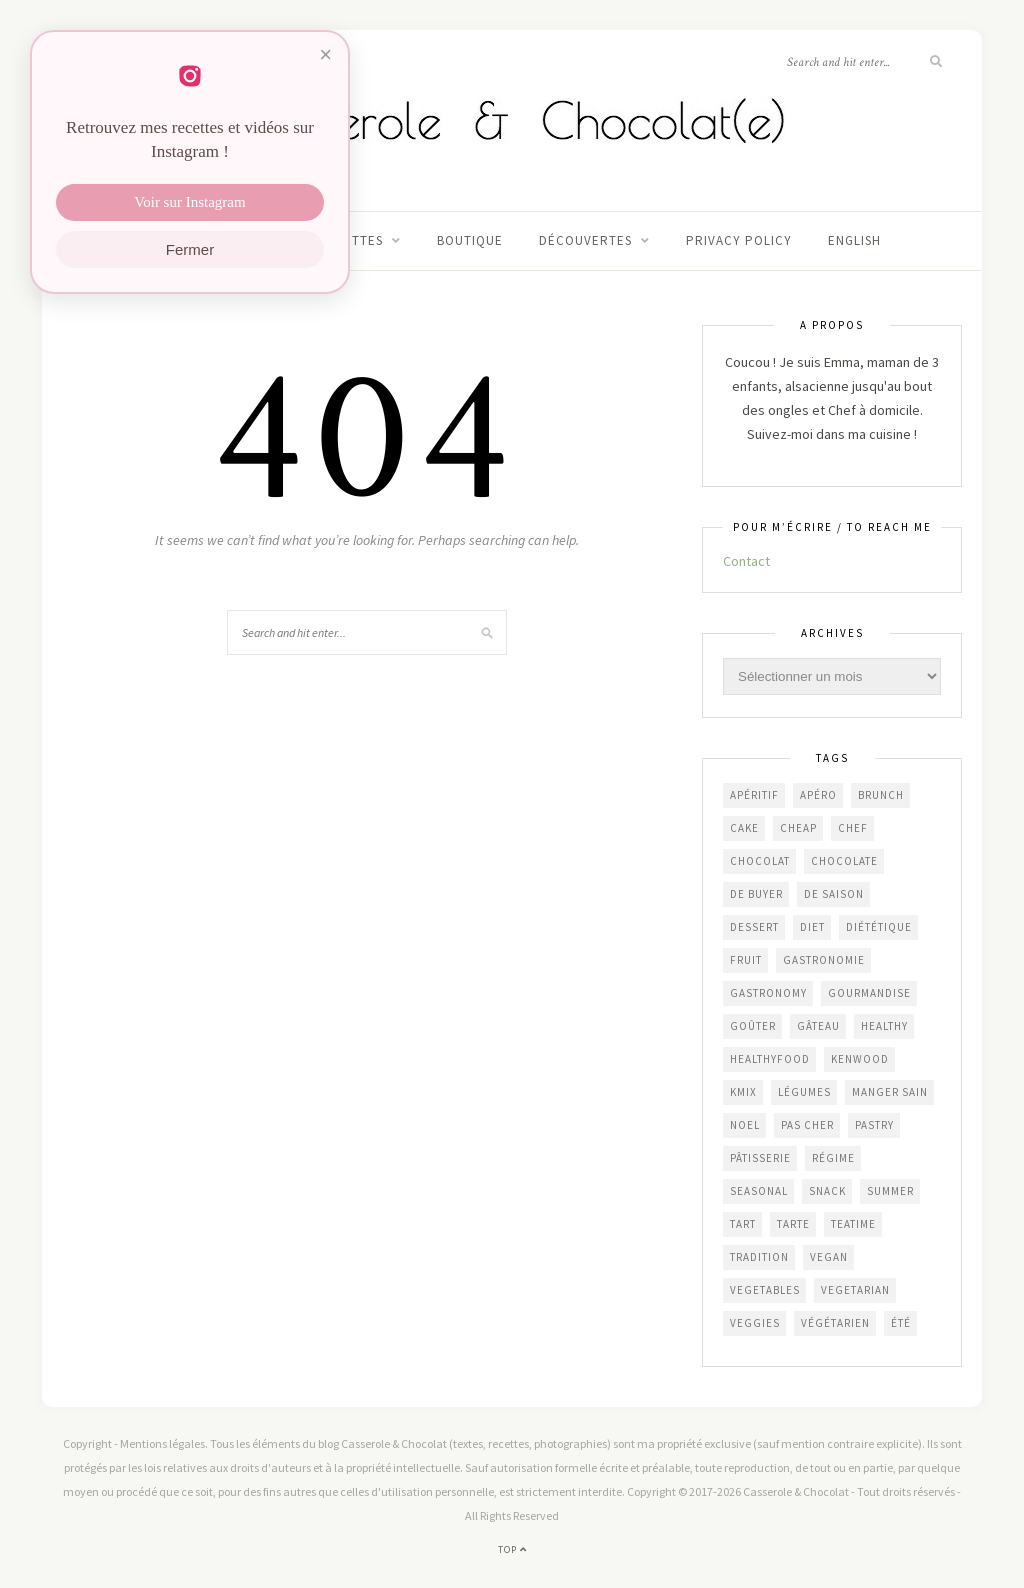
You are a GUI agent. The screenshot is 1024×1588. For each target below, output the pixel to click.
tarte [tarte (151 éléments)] (793, 1224)
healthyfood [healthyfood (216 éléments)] (770, 1059)
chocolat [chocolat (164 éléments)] (760, 861)
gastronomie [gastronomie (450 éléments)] (824, 960)
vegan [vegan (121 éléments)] (829, 1257)
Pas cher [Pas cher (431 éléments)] (807, 1125)
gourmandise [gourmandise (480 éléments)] (869, 993)
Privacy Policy (739, 240)
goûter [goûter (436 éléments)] (753, 1026)
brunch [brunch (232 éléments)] (881, 795)
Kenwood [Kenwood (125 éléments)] (860, 1059)
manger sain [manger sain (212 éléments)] (890, 1092)
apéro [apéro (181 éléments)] (818, 795)
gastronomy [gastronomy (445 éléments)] (768, 993)
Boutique (470, 240)
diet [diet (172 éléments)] (812, 927)
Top (512, 1549)
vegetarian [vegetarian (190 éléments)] (855, 1290)
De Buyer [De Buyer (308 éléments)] (756, 894)
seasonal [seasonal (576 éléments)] (759, 1191)
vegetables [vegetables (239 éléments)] (765, 1290)
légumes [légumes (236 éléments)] (804, 1092)
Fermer (190, 249)
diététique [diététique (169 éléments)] (879, 927)
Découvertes (585, 240)
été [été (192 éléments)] (901, 1323)
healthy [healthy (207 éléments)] (884, 1026)
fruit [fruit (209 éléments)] (746, 960)
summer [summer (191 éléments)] (890, 1191)
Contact (746, 561)
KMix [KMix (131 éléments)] (743, 1092)
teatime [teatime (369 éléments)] (853, 1224)
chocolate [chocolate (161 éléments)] (844, 861)
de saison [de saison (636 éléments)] (834, 894)
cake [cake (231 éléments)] (744, 828)
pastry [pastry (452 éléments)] (874, 1125)
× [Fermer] (325, 54)
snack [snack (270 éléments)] (827, 1191)
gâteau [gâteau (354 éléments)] (818, 1026)
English (854, 240)
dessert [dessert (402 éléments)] (754, 927)
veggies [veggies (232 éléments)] (755, 1323)
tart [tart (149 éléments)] (743, 1224)
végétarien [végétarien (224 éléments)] (835, 1323)
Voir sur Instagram (189, 202)
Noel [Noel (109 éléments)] (745, 1125)
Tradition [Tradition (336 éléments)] (759, 1257)
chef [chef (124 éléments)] (853, 828)
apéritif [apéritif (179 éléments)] (754, 795)
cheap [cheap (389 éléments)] (798, 828)
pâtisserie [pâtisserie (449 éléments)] (760, 1158)
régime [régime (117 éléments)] (833, 1158)
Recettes (350, 240)
